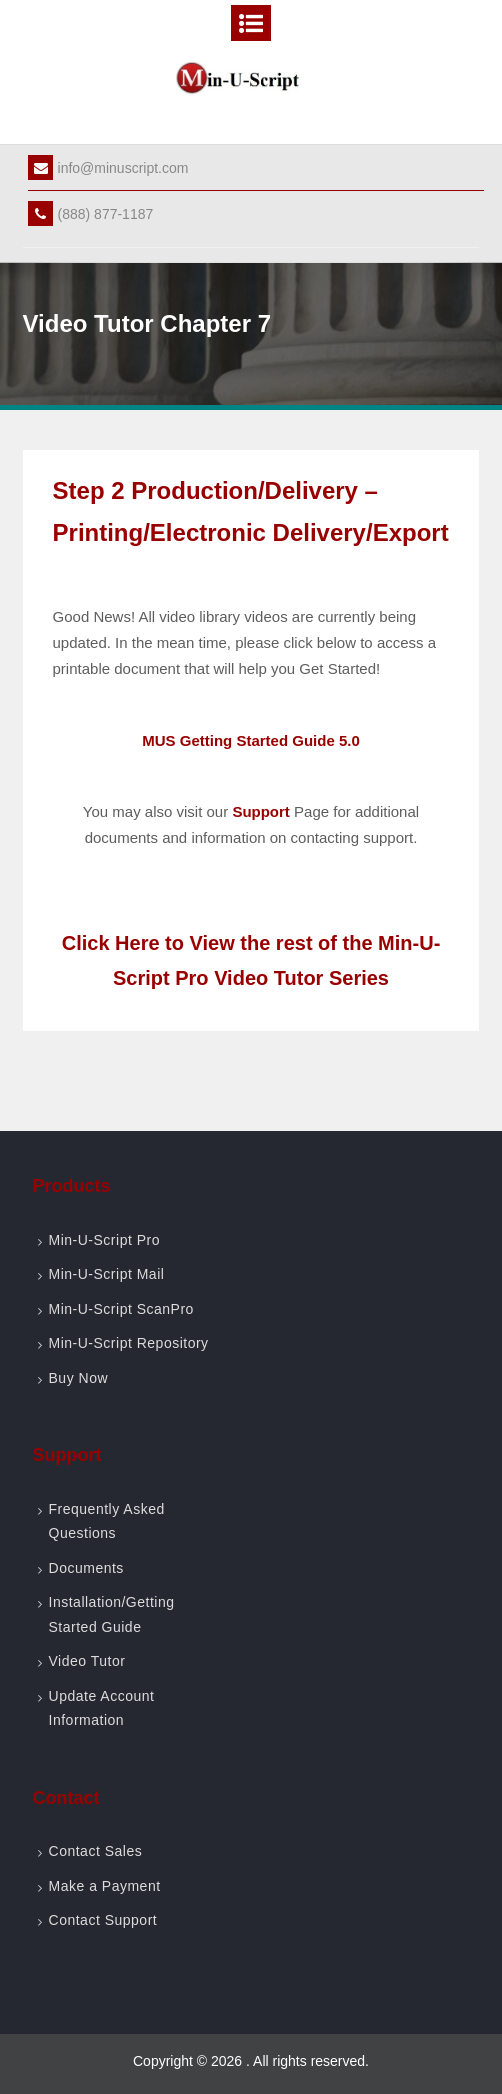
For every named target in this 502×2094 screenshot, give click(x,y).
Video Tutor (87, 1661)
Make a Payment (105, 1886)
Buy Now (79, 1378)
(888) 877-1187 (91, 214)
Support (261, 811)
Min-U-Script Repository (129, 1343)
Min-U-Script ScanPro (121, 1309)
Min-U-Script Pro (104, 1240)
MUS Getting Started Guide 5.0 (251, 740)
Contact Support (103, 1920)
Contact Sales (96, 1851)
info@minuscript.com (108, 168)
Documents (86, 1568)
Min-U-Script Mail (107, 1274)
